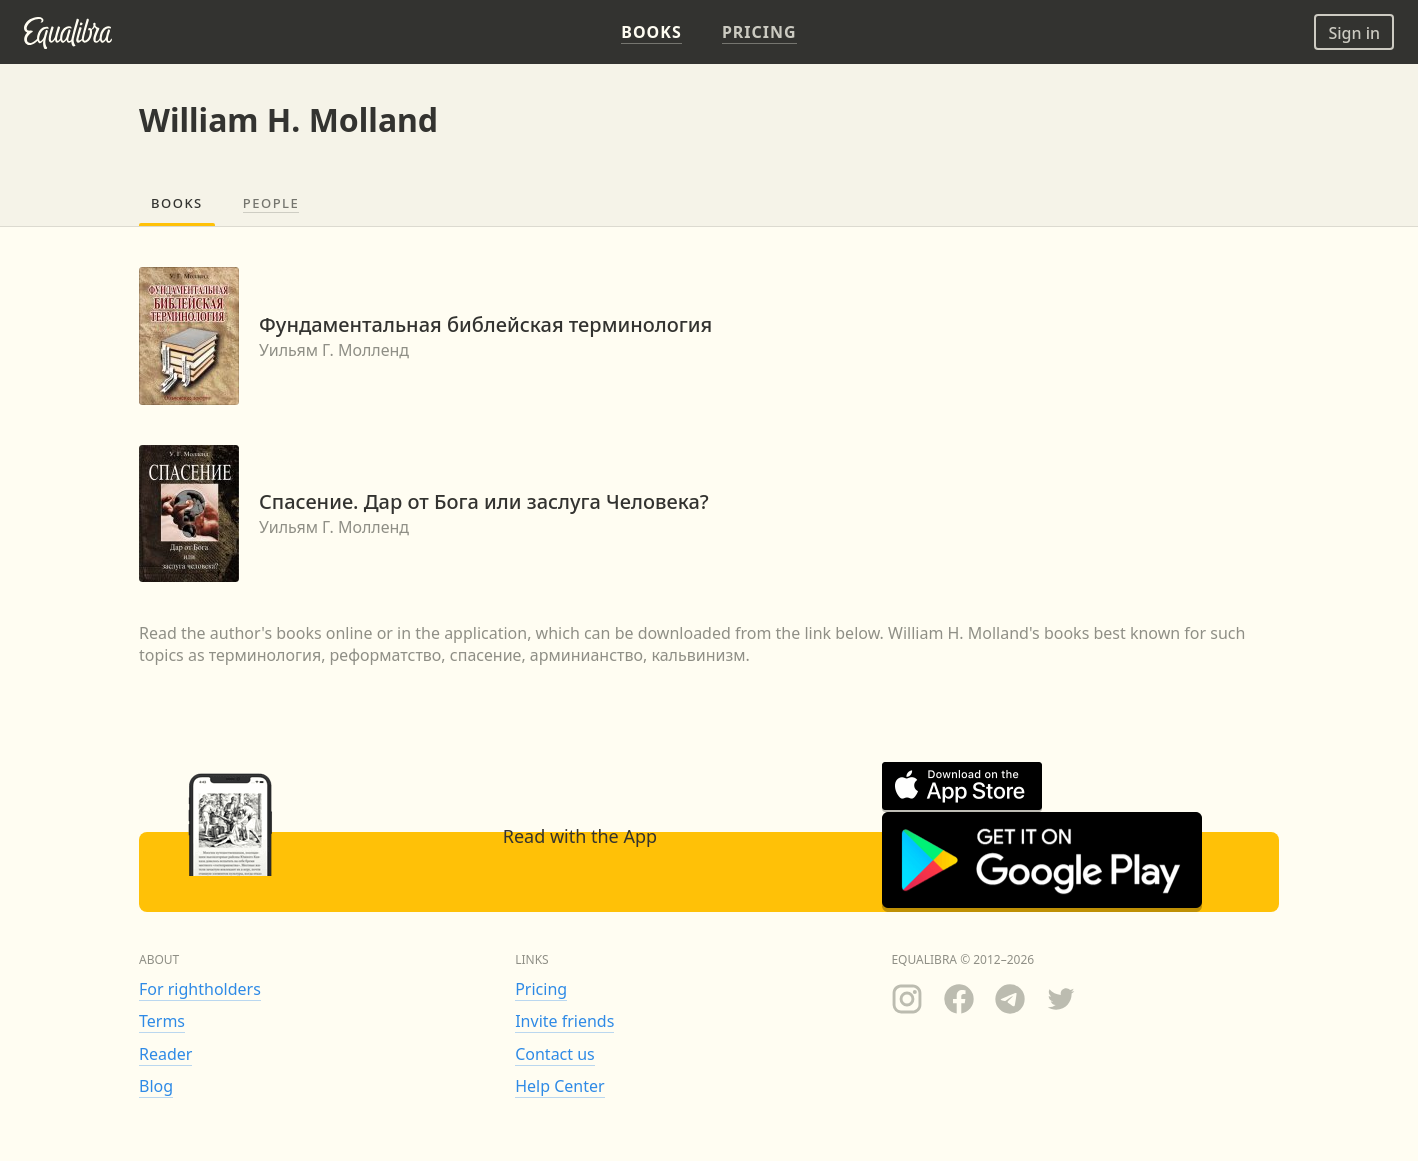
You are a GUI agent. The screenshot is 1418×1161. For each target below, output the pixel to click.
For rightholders (200, 989)
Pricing (541, 989)
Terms (162, 1021)
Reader (165, 1054)
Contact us (555, 1054)
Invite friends (564, 1021)
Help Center (559, 1086)
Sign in (1354, 33)
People (271, 203)
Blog (156, 1086)
